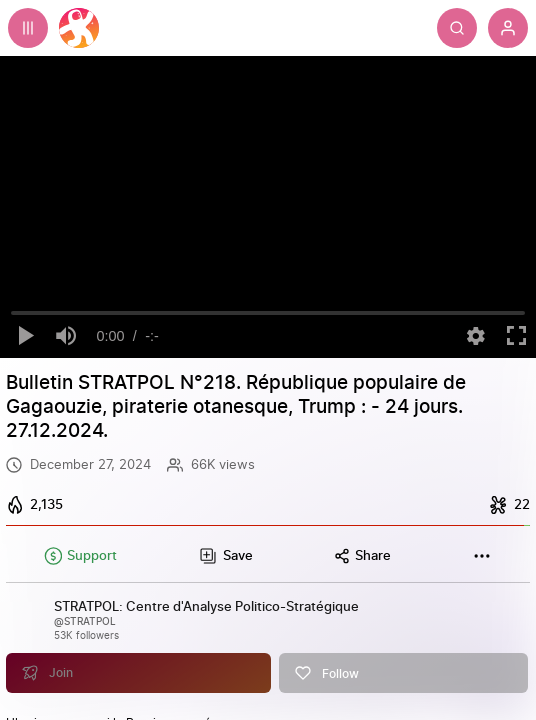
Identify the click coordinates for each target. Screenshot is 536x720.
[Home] (79, 28)
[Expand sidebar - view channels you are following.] (28, 28)
